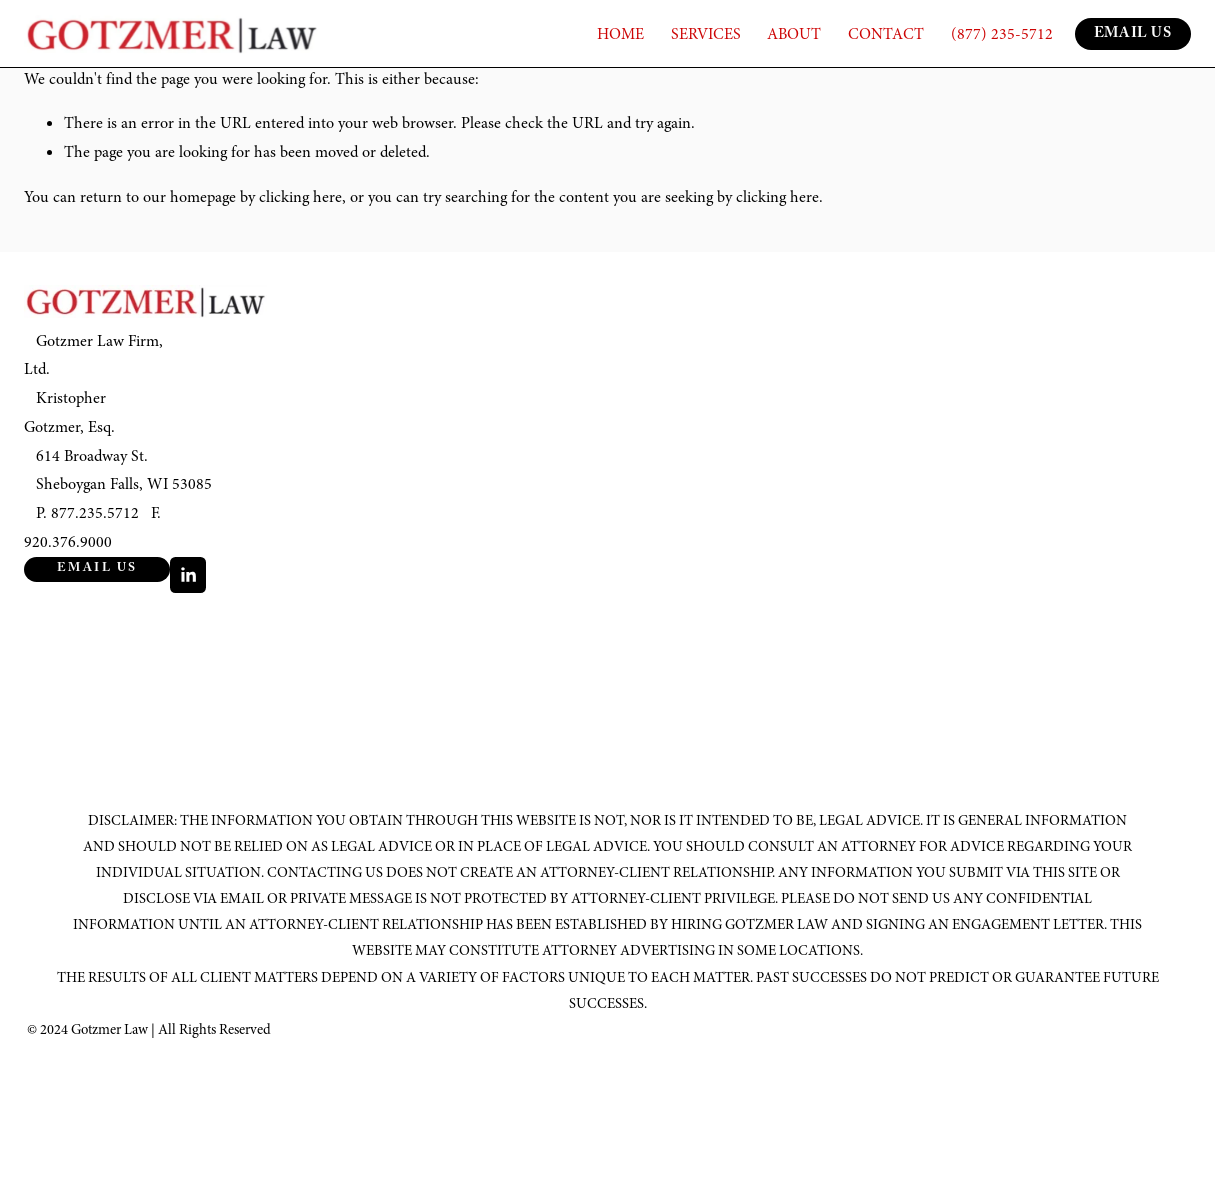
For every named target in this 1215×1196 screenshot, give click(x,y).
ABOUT (794, 34)
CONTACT (886, 34)
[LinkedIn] (188, 575)
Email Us (97, 569)
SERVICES (706, 34)
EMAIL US (1133, 34)
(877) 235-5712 (1002, 34)
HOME (620, 34)
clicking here (300, 197)
